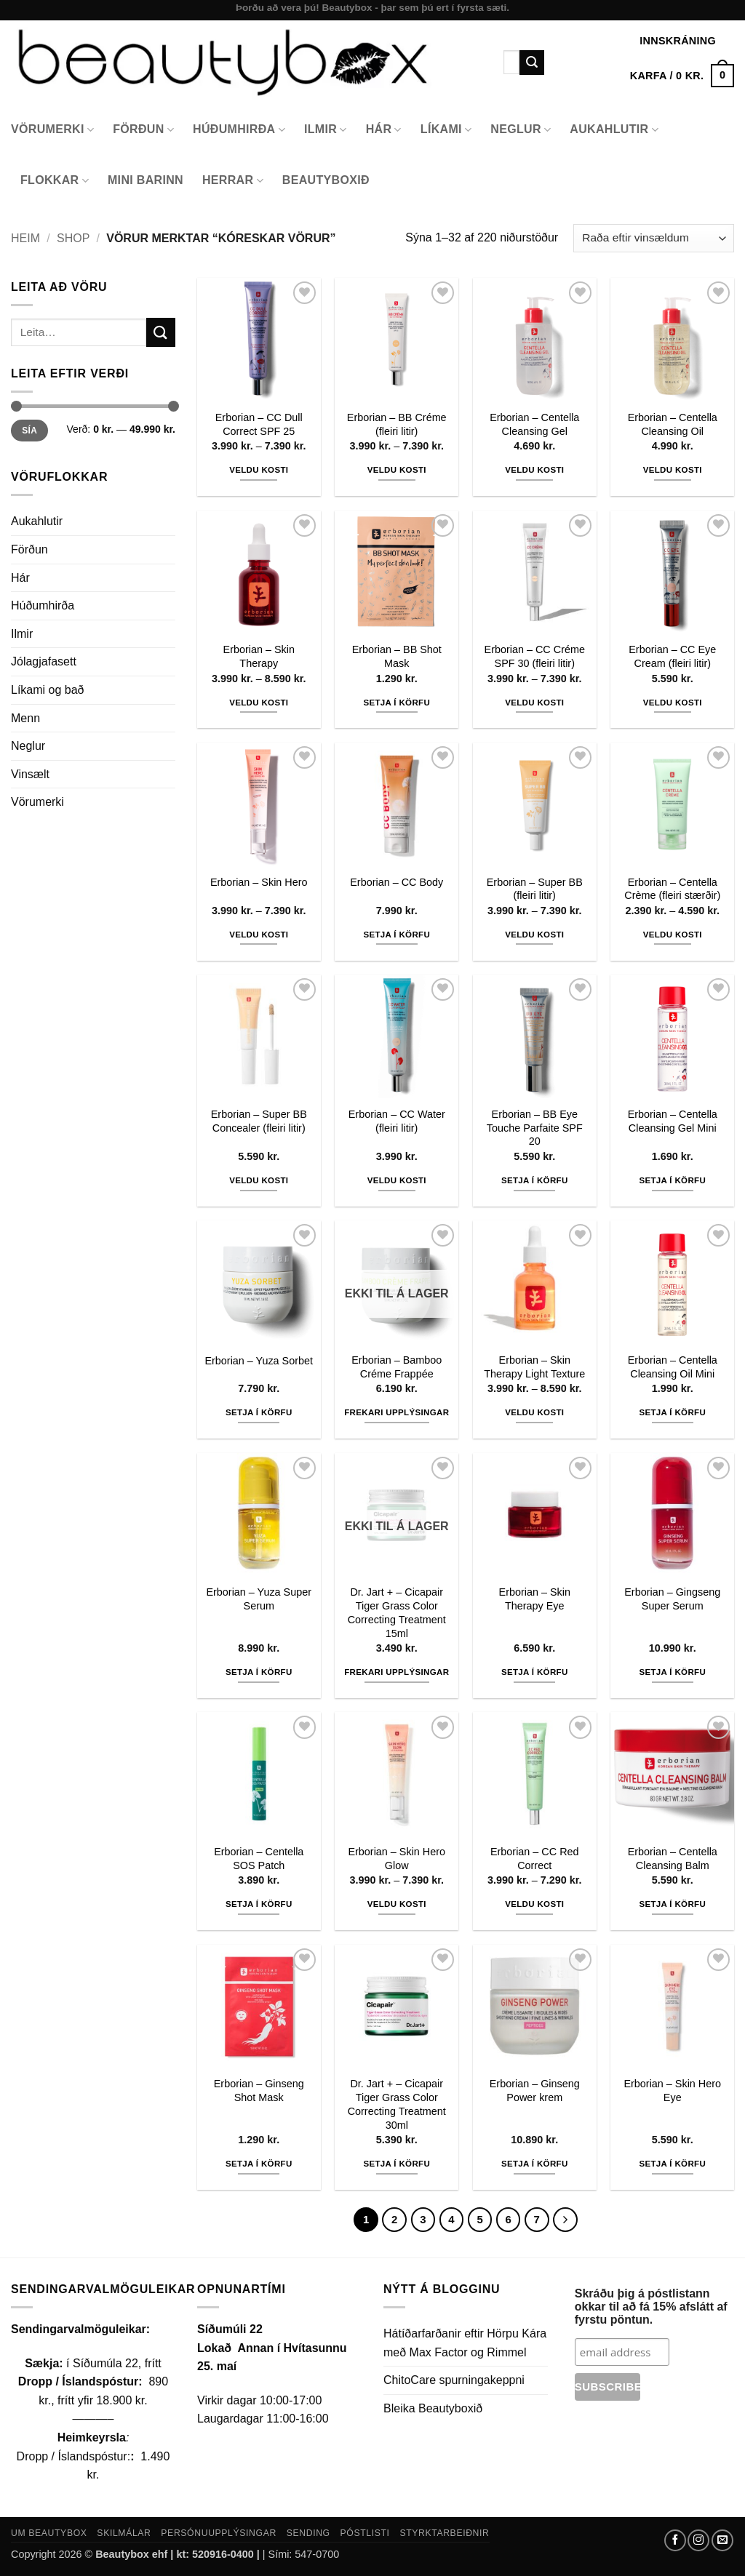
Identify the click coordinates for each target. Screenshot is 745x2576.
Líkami (446, 130)
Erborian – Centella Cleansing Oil (672, 424)
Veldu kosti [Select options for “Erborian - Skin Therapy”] (258, 702)
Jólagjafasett (43, 661)
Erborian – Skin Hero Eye (672, 2090)
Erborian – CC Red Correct (534, 1858)
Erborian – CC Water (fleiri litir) (396, 1121)
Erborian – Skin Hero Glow (396, 1858)
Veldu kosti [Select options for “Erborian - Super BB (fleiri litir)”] (534, 934)
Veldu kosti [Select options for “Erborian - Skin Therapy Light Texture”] (534, 1412)
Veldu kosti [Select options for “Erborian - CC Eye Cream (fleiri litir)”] (672, 702)
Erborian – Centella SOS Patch (258, 1858)
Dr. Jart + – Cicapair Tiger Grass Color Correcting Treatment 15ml (397, 1612)
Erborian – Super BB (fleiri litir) (535, 889)
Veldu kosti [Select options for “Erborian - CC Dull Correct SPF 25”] (258, 469)
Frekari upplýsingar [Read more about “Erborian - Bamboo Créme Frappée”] (396, 1412)
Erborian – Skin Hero (259, 882)
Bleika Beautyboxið (432, 2408)
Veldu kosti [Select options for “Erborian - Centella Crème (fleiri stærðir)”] (672, 934)
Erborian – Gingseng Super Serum (672, 1599)
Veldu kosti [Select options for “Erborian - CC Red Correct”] (534, 1904)
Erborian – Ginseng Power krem (535, 2090)
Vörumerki (52, 130)
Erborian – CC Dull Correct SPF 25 (259, 424)
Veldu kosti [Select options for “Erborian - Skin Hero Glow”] (396, 1904)
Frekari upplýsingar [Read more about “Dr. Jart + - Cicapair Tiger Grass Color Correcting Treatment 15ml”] (396, 1672)
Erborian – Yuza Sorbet (258, 1361)
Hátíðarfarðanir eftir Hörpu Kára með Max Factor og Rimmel (464, 2343)
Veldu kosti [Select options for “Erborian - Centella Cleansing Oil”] (672, 469)
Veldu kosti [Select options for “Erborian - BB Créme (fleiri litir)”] (396, 469)
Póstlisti (365, 2533)
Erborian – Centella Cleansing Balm (672, 1858)
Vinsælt (30, 774)
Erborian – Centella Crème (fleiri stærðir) (672, 889)
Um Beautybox (49, 2533)
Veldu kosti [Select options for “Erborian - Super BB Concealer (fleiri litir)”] (258, 1180)
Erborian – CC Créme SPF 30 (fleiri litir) (535, 656)
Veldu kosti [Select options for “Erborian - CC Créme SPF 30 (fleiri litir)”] (534, 702)
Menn (25, 718)
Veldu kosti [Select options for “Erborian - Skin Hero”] (258, 934)
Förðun (143, 130)
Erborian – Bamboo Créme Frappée (396, 1367)
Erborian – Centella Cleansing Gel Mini (672, 1121)
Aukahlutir (614, 130)
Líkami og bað (47, 690)
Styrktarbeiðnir (444, 2533)
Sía (29, 430)
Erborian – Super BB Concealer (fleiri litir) (259, 1121)
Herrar (232, 181)
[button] (682, 75)
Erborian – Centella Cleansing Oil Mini (672, 1367)
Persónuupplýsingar (218, 2533)
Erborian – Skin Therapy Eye (534, 1599)
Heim (25, 238)
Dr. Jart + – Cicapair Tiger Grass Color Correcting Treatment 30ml (397, 2104)
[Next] (565, 2219)
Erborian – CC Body (396, 882)
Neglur (520, 130)
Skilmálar (124, 2533)
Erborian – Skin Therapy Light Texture (534, 1367)
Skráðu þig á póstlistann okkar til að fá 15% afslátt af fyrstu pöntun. (651, 2306)
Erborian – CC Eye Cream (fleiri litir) (672, 656)
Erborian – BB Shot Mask (397, 656)
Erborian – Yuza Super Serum (258, 1599)
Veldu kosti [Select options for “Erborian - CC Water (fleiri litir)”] (396, 1180)
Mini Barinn (145, 180)
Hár (384, 130)
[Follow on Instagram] (698, 2540)
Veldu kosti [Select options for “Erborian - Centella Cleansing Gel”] (534, 469)
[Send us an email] (722, 2540)
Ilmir (325, 130)
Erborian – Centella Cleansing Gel (534, 424)
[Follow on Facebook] (675, 2540)
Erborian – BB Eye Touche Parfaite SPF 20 (535, 1127)
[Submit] (531, 62)
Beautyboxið (326, 180)
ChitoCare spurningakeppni (454, 2380)
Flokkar (54, 181)
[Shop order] (653, 238)
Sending (308, 2533)
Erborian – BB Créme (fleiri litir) (397, 424)
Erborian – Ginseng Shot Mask (259, 2090)
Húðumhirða (239, 130)
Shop (73, 238)
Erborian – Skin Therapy (259, 656)
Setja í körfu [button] (396, 702)
